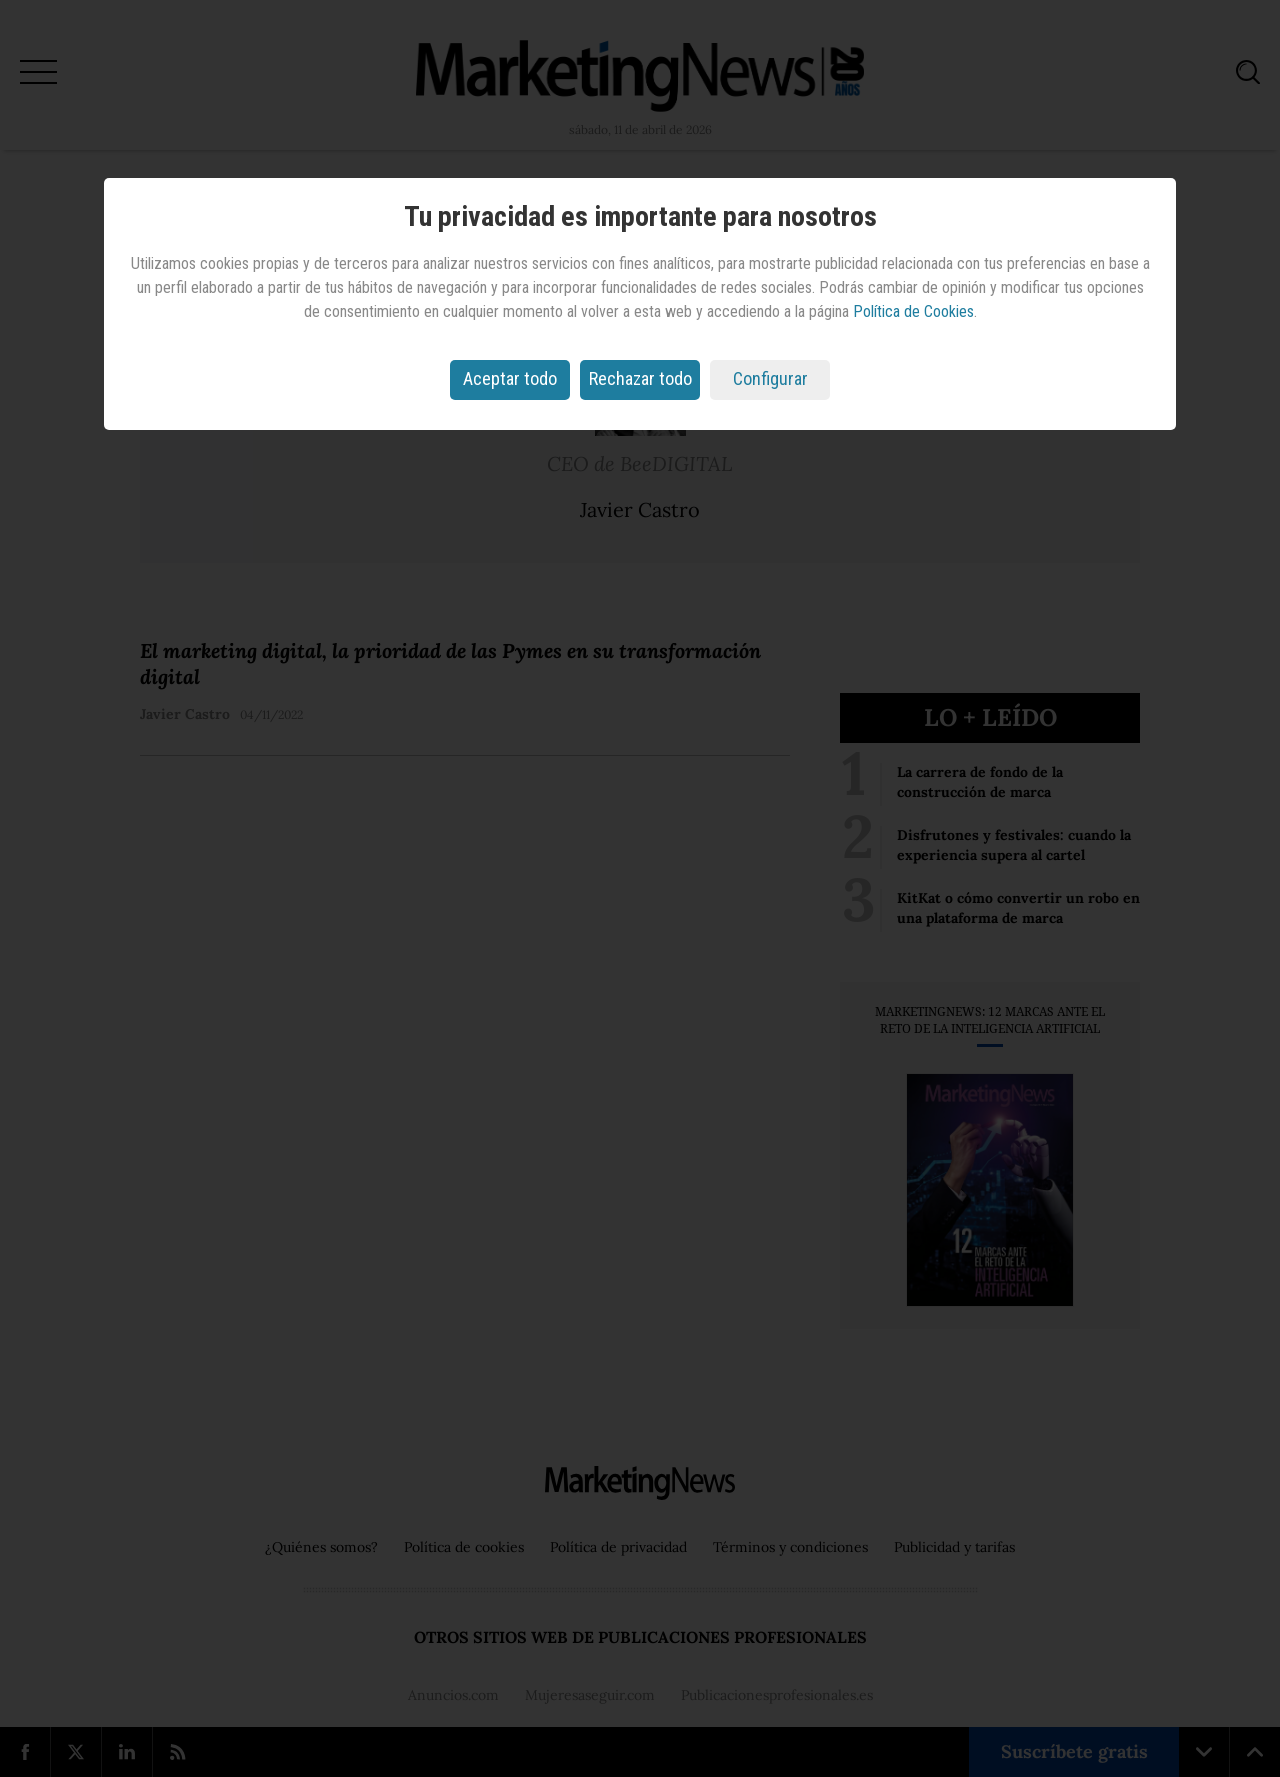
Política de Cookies (913, 311)
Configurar (770, 378)
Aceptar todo (510, 378)
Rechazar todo (640, 378)
